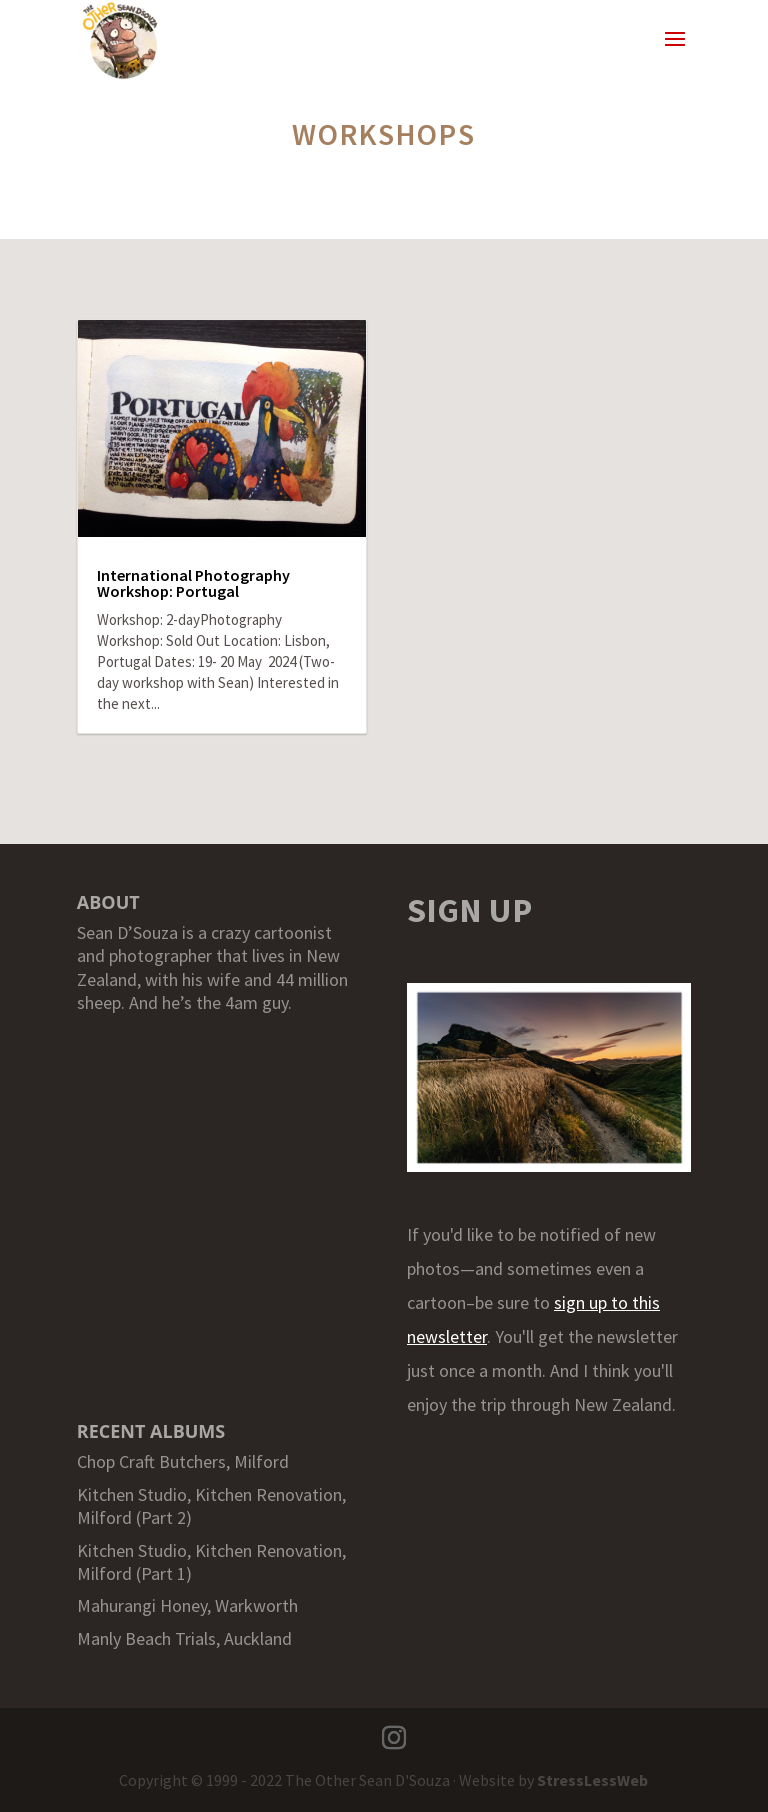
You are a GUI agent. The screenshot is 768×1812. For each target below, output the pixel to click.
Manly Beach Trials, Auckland (184, 1638)
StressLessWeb (592, 1780)
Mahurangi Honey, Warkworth (187, 1605)
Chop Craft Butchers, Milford (183, 1461)
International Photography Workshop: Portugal (193, 583)
